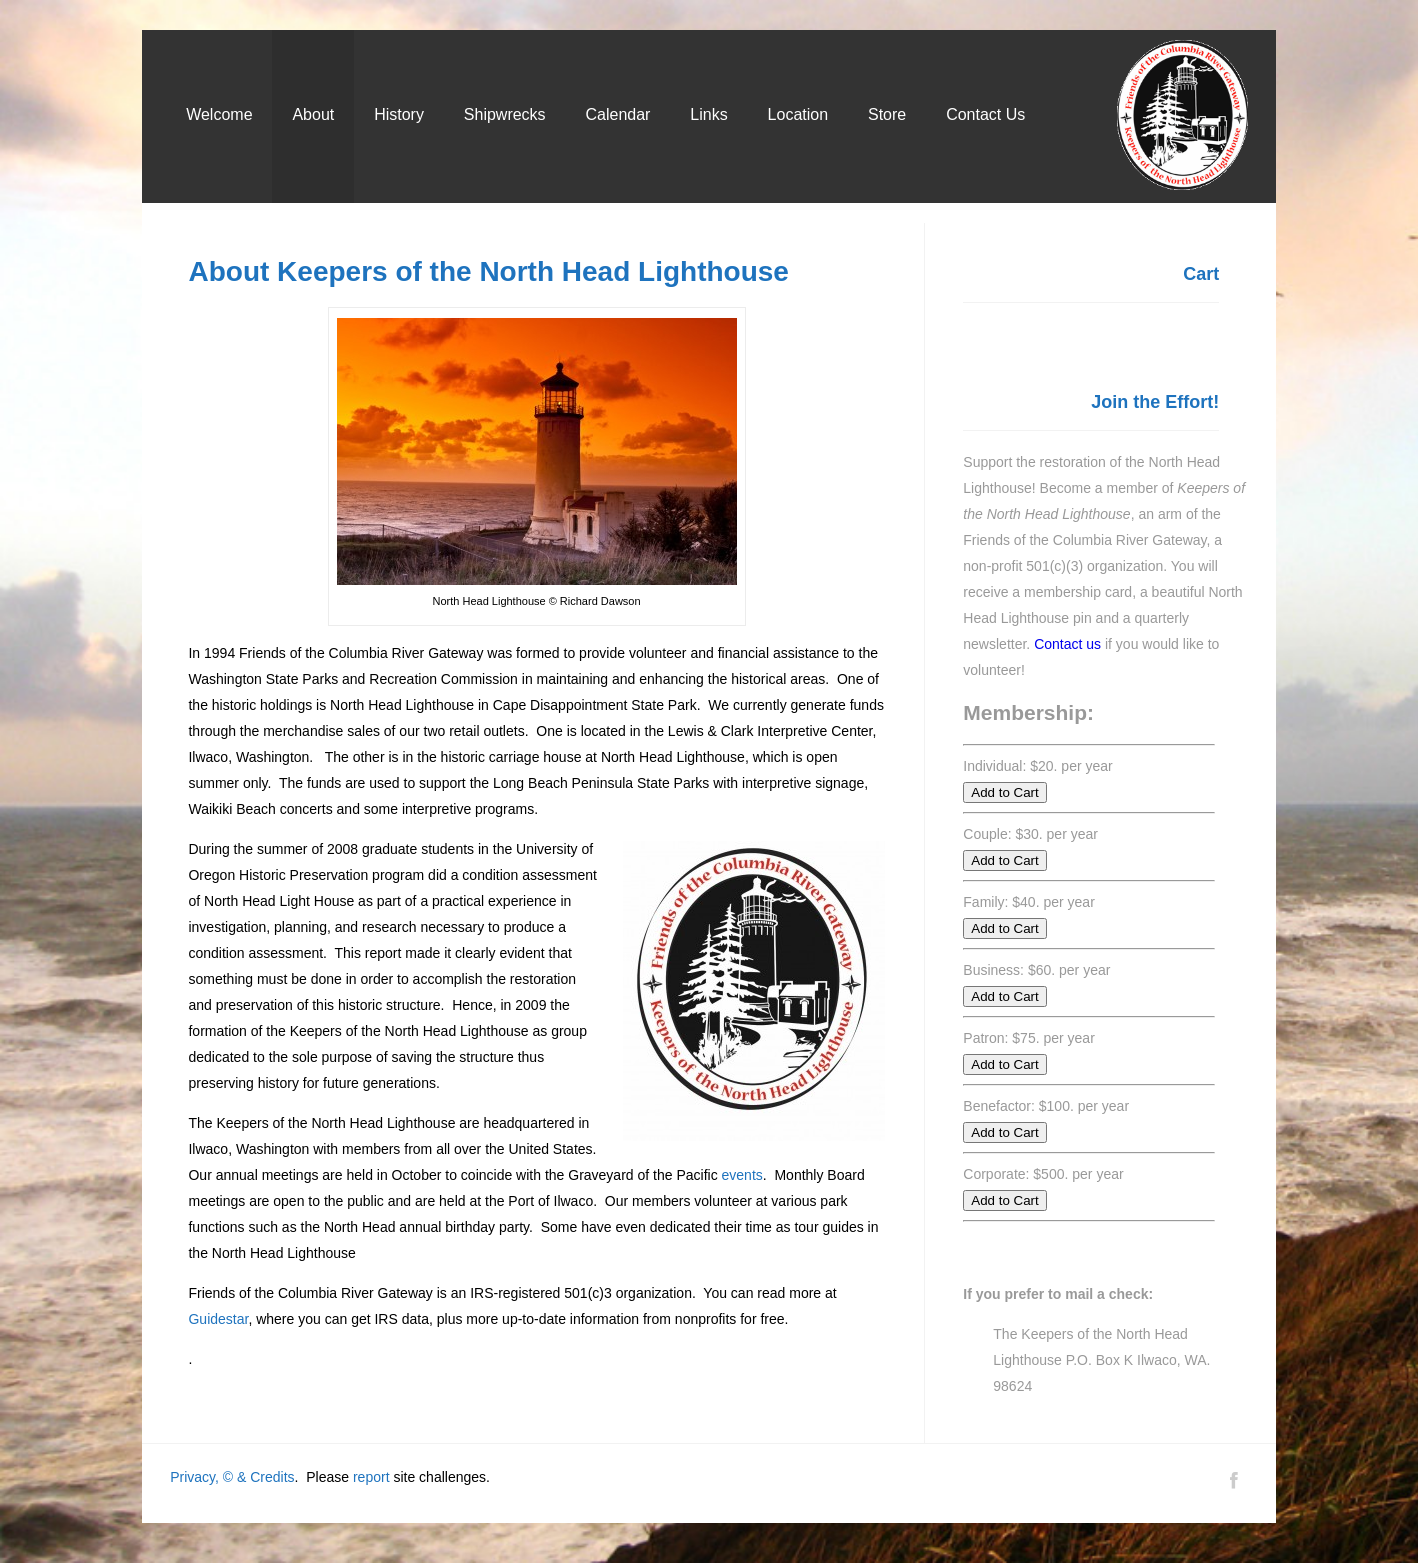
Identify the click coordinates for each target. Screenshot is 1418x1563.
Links (708, 114)
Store (887, 114)
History (399, 114)
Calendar (618, 114)
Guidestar (218, 1319)
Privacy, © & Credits (232, 1477)
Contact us (1067, 644)
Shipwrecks (505, 114)
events (742, 1175)
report (371, 1477)
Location (798, 114)
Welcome (219, 114)
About (313, 114)
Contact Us (985, 114)
